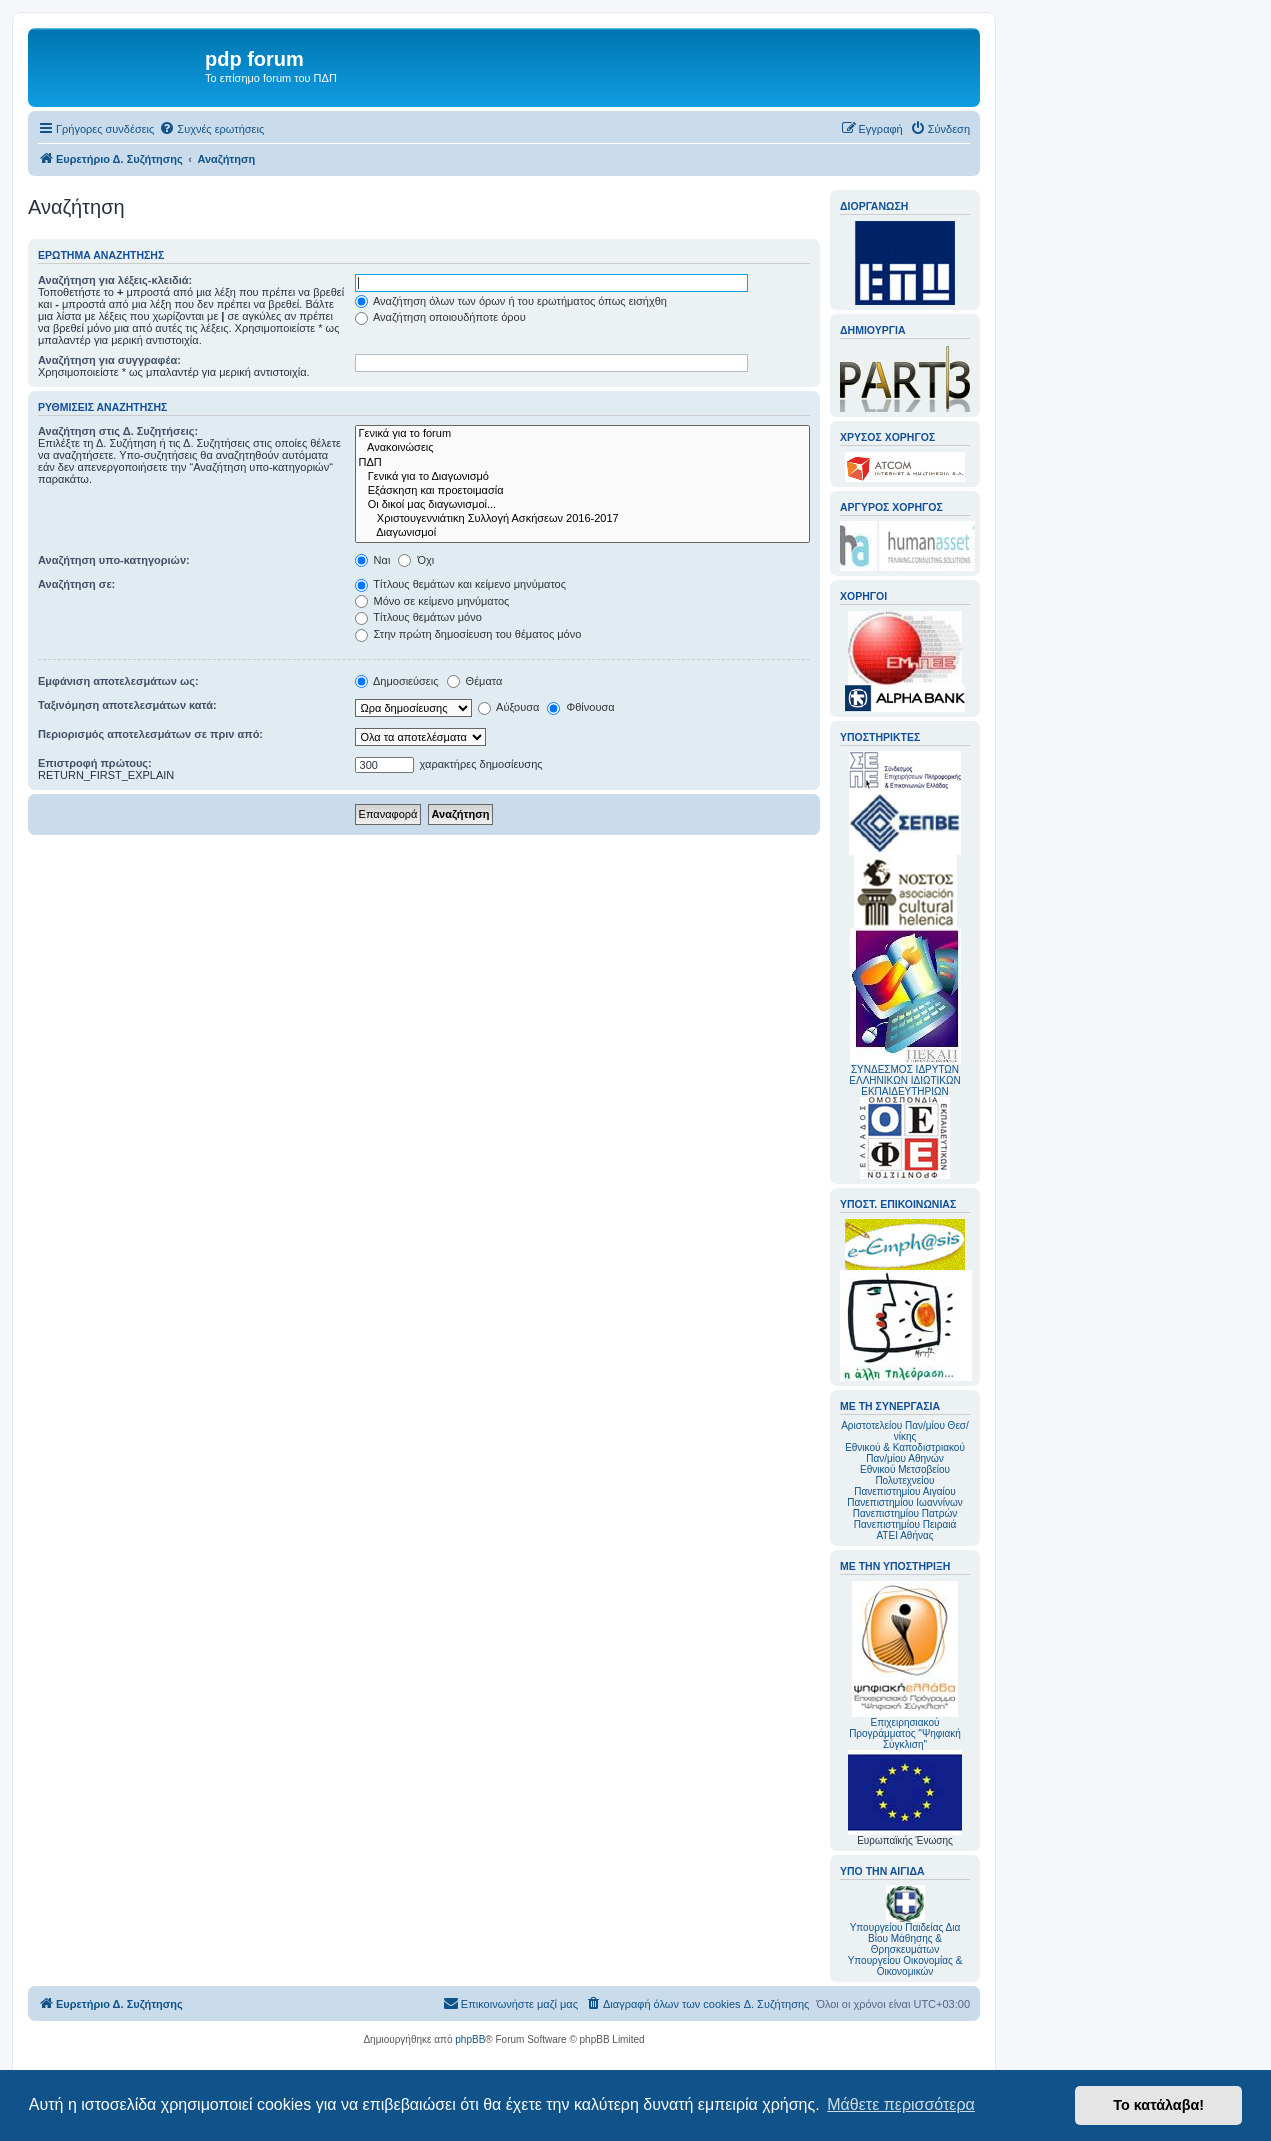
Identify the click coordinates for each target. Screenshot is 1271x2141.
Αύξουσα (509, 707)
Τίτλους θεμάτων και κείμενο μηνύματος (461, 584)
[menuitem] (211, 129)
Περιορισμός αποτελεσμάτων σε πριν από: (150, 734)
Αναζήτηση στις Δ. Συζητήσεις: (118, 431)
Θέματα (475, 681)
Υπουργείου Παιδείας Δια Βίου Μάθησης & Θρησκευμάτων (905, 1938)
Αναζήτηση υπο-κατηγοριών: (114, 560)
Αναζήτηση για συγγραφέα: (109, 360)
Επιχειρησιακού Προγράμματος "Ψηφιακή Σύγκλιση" (905, 1665)
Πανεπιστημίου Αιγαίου (904, 1491)
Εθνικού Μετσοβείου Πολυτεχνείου (905, 1475)
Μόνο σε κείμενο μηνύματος (432, 601)
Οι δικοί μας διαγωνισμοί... (582, 505)
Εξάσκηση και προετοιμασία (582, 491)
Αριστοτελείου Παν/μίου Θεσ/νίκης (905, 1431)
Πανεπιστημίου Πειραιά (905, 1524)
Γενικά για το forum (582, 434)
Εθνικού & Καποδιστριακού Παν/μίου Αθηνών (905, 1453)
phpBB (470, 2039)
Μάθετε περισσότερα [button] (901, 2104)
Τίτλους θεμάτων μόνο (418, 617)
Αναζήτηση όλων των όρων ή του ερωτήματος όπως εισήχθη (511, 301)
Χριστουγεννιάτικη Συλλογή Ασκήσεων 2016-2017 (582, 519)
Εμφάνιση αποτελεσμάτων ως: (118, 681)
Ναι (373, 560)
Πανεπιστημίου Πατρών (905, 1513)
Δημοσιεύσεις (397, 681)
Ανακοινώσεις (582, 448)
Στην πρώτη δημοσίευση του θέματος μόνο (468, 634)
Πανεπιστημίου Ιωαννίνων (904, 1502)
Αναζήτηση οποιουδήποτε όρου (440, 317)
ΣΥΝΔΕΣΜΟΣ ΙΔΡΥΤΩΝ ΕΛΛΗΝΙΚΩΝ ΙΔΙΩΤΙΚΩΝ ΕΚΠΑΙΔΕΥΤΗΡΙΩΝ (904, 1080)
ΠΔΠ (582, 463)
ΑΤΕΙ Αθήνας (904, 1535)
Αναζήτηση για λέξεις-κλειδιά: (115, 280)
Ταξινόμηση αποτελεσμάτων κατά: (127, 705)
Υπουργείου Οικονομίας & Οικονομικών (905, 1966)
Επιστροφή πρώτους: (95, 763)
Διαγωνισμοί (582, 533)
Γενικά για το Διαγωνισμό (582, 477)
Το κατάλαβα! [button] (1158, 2105)
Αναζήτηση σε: (76, 584)
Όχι (416, 560)
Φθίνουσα (580, 707)
